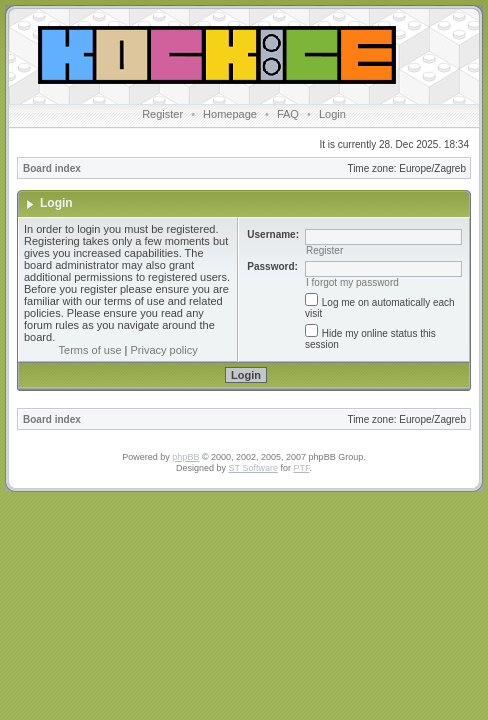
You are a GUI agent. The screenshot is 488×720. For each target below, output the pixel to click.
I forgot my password (352, 282)
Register (162, 114)
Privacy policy (164, 350)
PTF (301, 468)
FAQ (288, 114)
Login (332, 114)
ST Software (253, 468)
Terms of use (90, 350)
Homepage (230, 114)
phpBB (185, 457)
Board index (52, 168)
